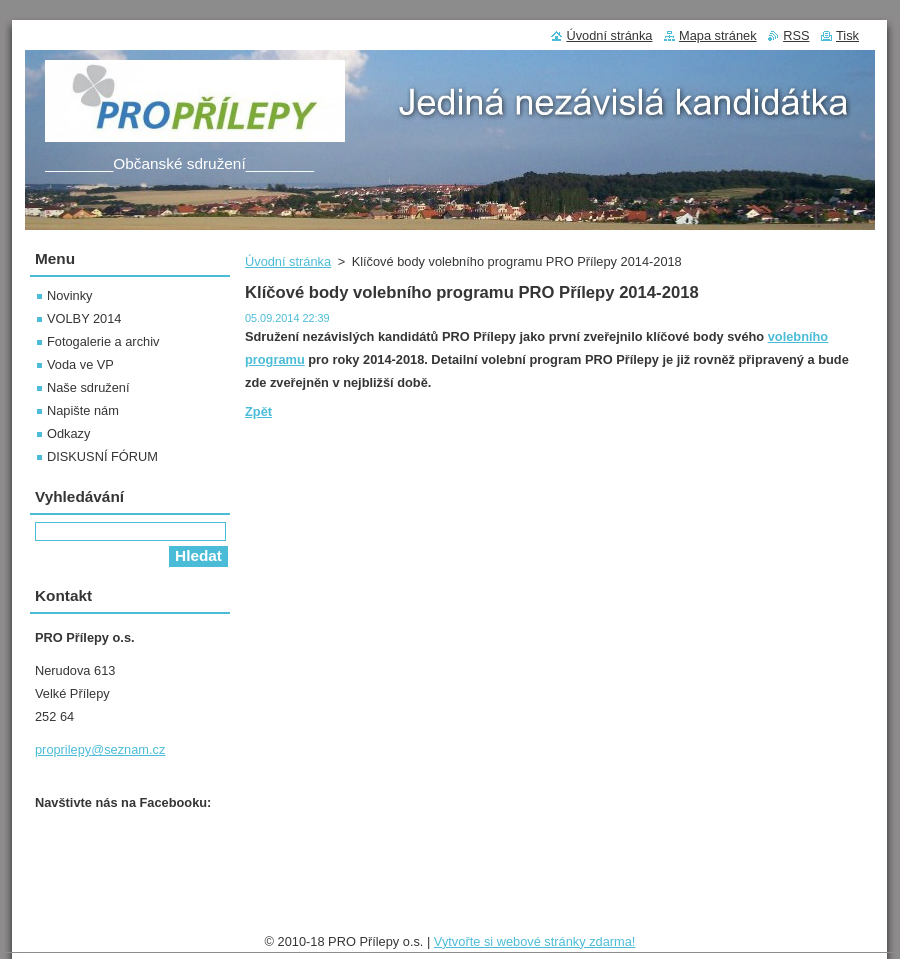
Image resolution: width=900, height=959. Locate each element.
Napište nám (83, 410)
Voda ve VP (80, 364)
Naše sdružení (88, 387)
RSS (796, 35)
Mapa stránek (718, 35)
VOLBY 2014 (84, 318)
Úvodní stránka (288, 261)
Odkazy (68, 433)
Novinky (70, 295)
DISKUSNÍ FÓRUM (102, 456)
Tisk (847, 35)
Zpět (258, 411)
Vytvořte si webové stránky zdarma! (535, 941)
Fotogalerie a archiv (103, 341)
